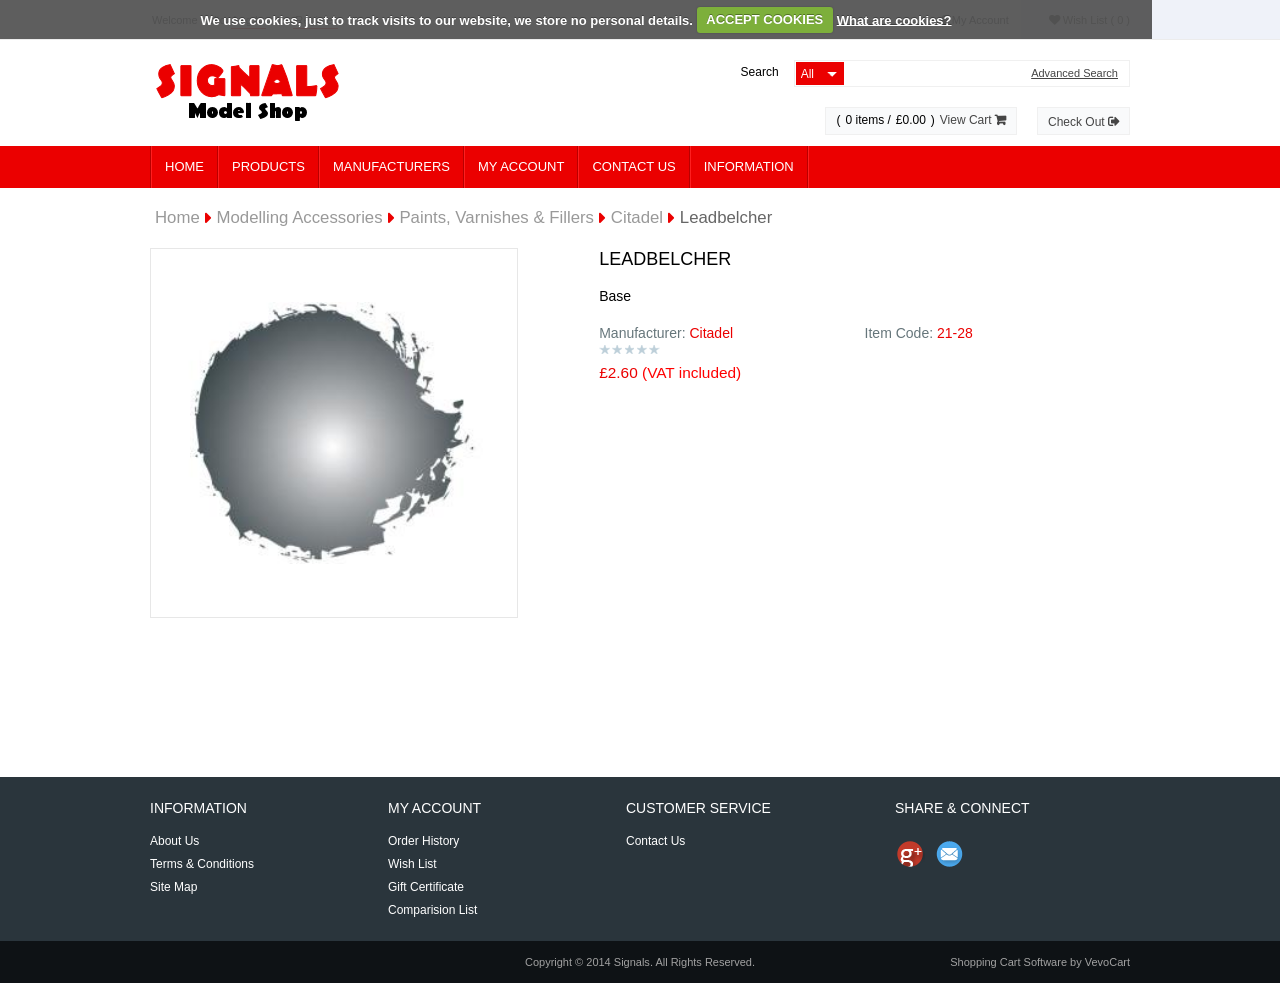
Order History (423, 841)
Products (268, 166)
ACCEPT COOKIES (764, 19)
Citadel (637, 217)
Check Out (1083, 122)
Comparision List (432, 910)
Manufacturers (391, 166)
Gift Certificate (426, 887)
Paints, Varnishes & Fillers (496, 217)
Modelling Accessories (300, 217)
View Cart (973, 120)
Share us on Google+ (910, 854)
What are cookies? (894, 19)
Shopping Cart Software (1008, 962)
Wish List (412, 864)
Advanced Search (1074, 73)
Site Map (173, 887)
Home (184, 166)
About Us (174, 841)
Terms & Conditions (202, 864)
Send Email (950, 854)
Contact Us (633, 166)
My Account (521, 166)
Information (749, 166)
